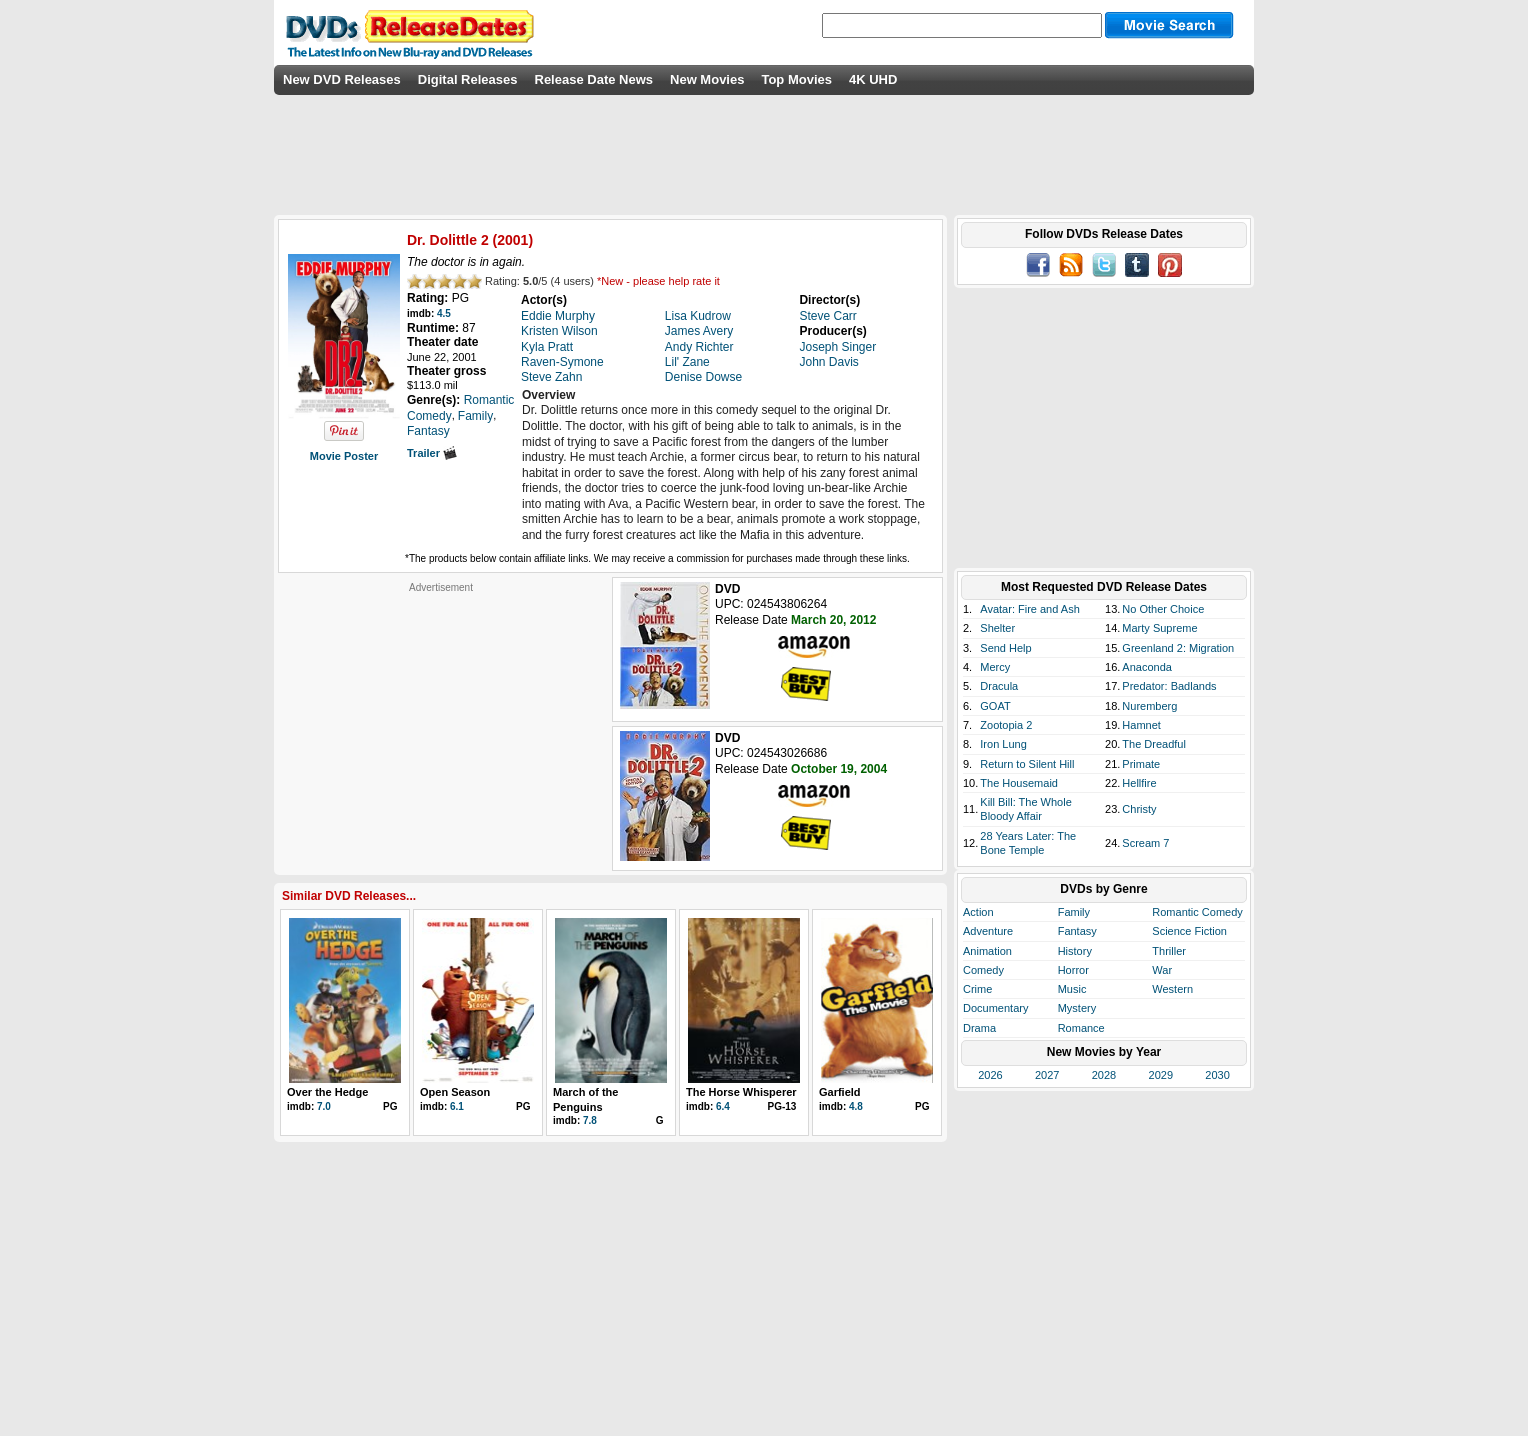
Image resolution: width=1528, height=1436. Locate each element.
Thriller (1169, 951)
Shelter (997, 628)
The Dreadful (1154, 744)
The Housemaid (1019, 783)
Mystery (1077, 1008)
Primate (1141, 764)
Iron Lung (1003, 744)
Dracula (999, 686)
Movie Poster (344, 456)
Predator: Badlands (1169, 686)
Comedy (983, 970)
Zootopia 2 (1006, 725)
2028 (1104, 1075)
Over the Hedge (327, 1092)
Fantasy (1077, 931)
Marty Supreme (1159, 628)
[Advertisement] (441, 719)
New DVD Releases (342, 79)
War (1162, 970)
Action (978, 912)
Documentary (995, 1008)
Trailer (432, 453)
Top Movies (796, 79)
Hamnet (1141, 725)
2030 (1217, 1075)
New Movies (707, 79)
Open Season (455, 1092)
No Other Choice (1163, 609)
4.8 (856, 1106)
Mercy (995, 667)
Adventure (988, 931)
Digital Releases (468, 79)
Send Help (1005, 648)
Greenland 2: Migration (1178, 648)
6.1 (457, 1106)
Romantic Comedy (1197, 912)
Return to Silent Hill (1027, 764)
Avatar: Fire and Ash (1029, 609)
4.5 (444, 313)
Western (1172, 989)
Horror (1073, 970)
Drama (979, 1028)
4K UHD (873, 79)
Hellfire (1139, 783)
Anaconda (1147, 667)
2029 (1161, 1075)
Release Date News (594, 79)
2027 (1047, 1075)
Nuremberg (1149, 706)
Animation (987, 951)
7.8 (590, 1120)
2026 (990, 1075)
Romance (1081, 1028)
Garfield (840, 1092)
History (1075, 951)
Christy (1139, 809)
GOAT (995, 706)
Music (1072, 989)
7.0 (324, 1106)
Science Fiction (1189, 931)
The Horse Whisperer (741, 1092)
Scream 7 (1145, 843)
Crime (977, 989)
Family (1074, 912)
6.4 (723, 1106)
